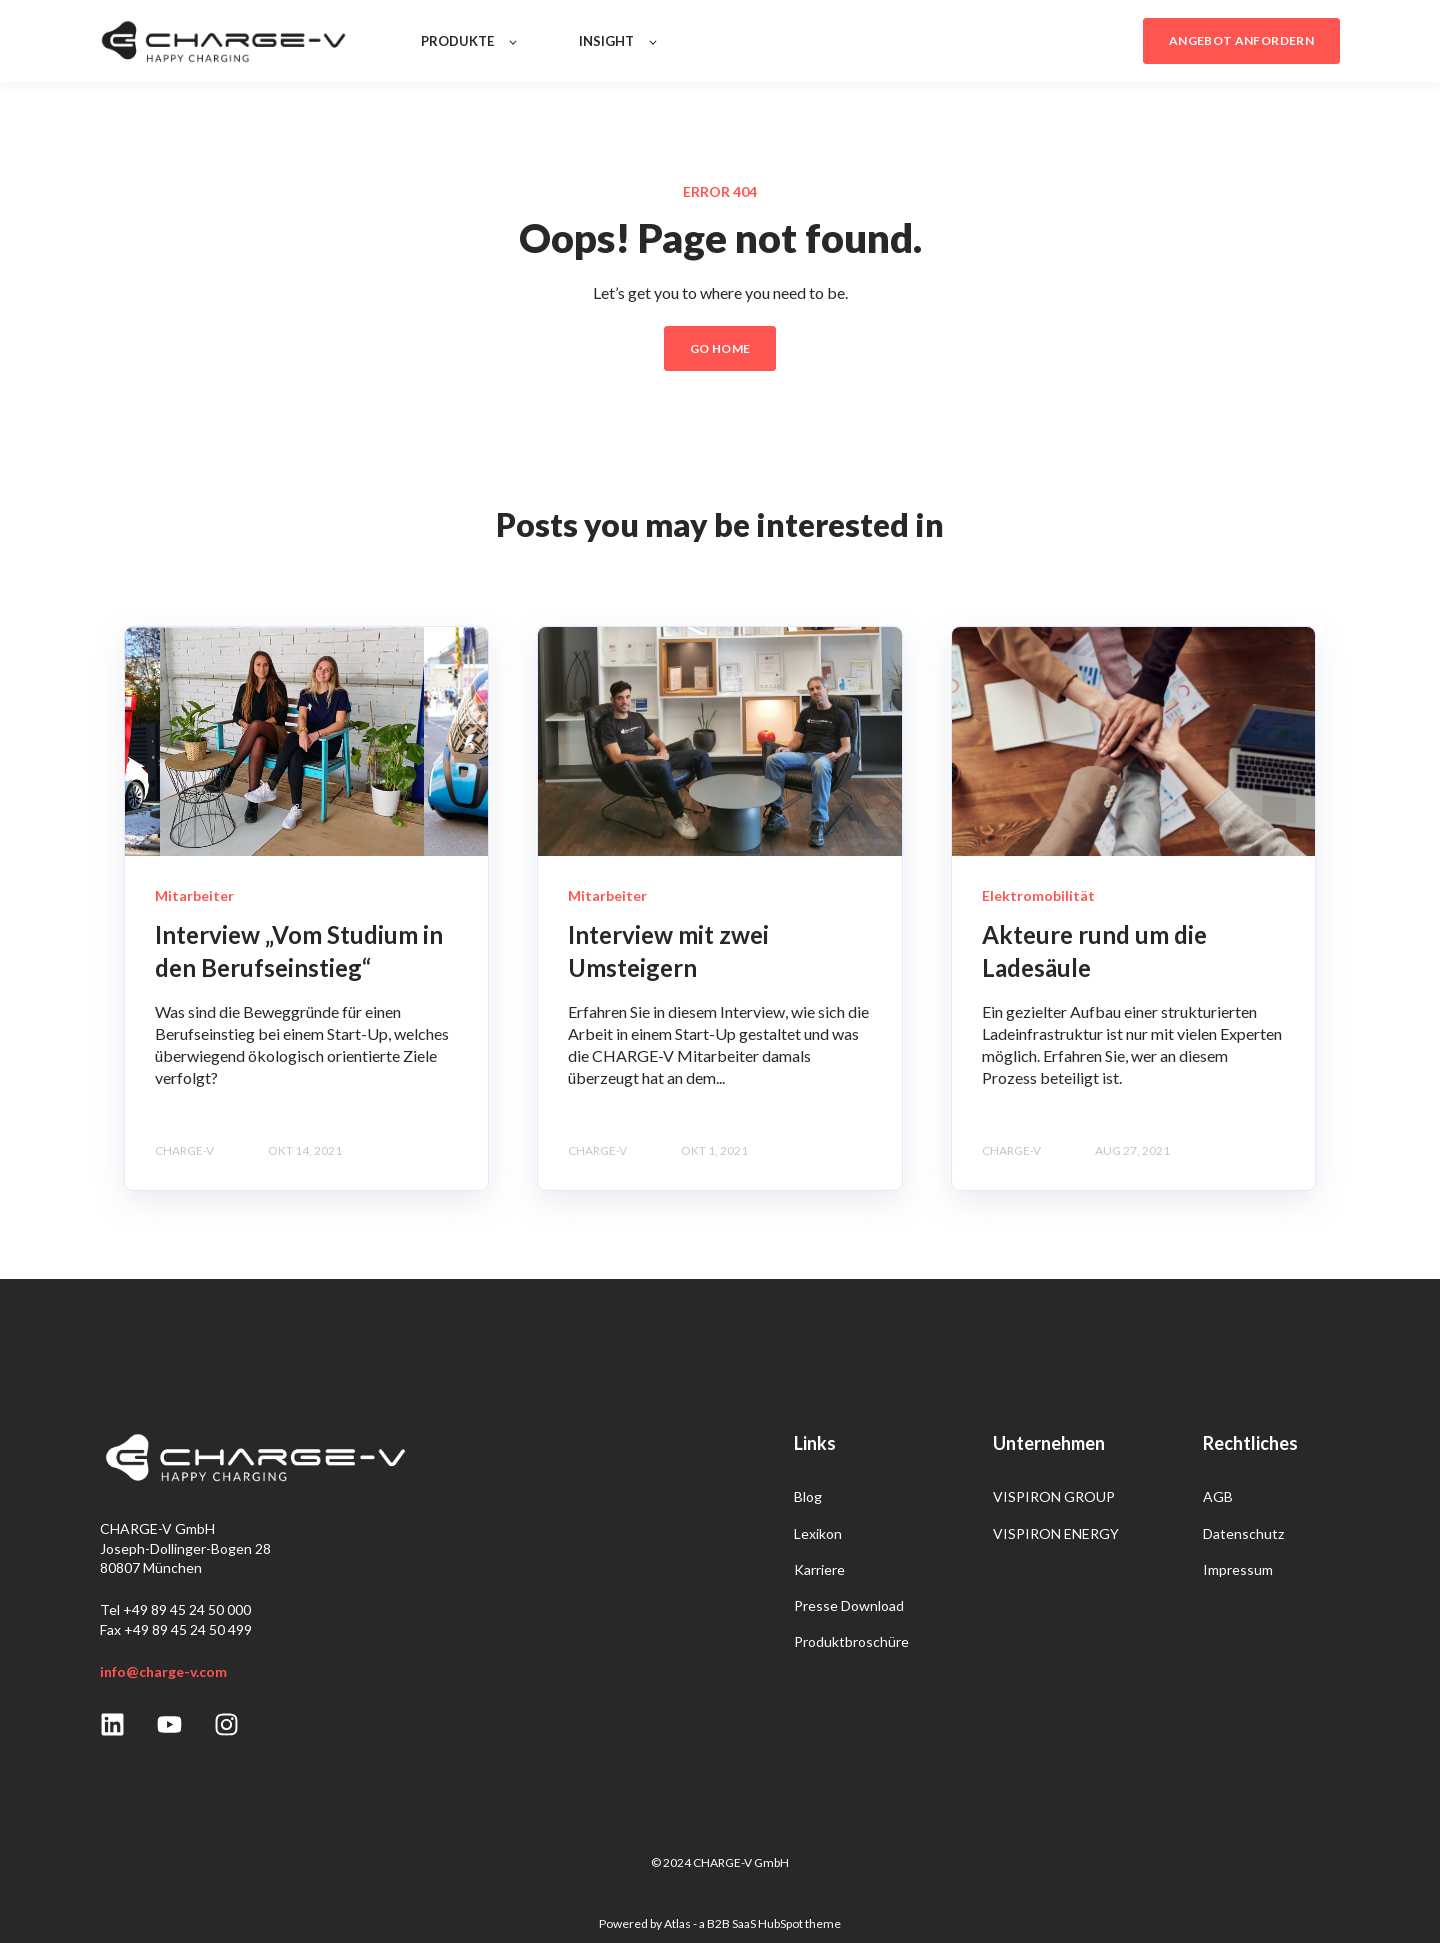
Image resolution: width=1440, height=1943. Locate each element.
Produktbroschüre (851, 1641)
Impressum (1238, 1569)
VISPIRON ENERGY (1056, 1533)
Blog (808, 1496)
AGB (1218, 1496)
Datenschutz (1243, 1533)
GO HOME (720, 348)
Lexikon (818, 1533)
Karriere (819, 1569)
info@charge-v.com (163, 1671)
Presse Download (849, 1605)
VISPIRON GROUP (1054, 1496)
